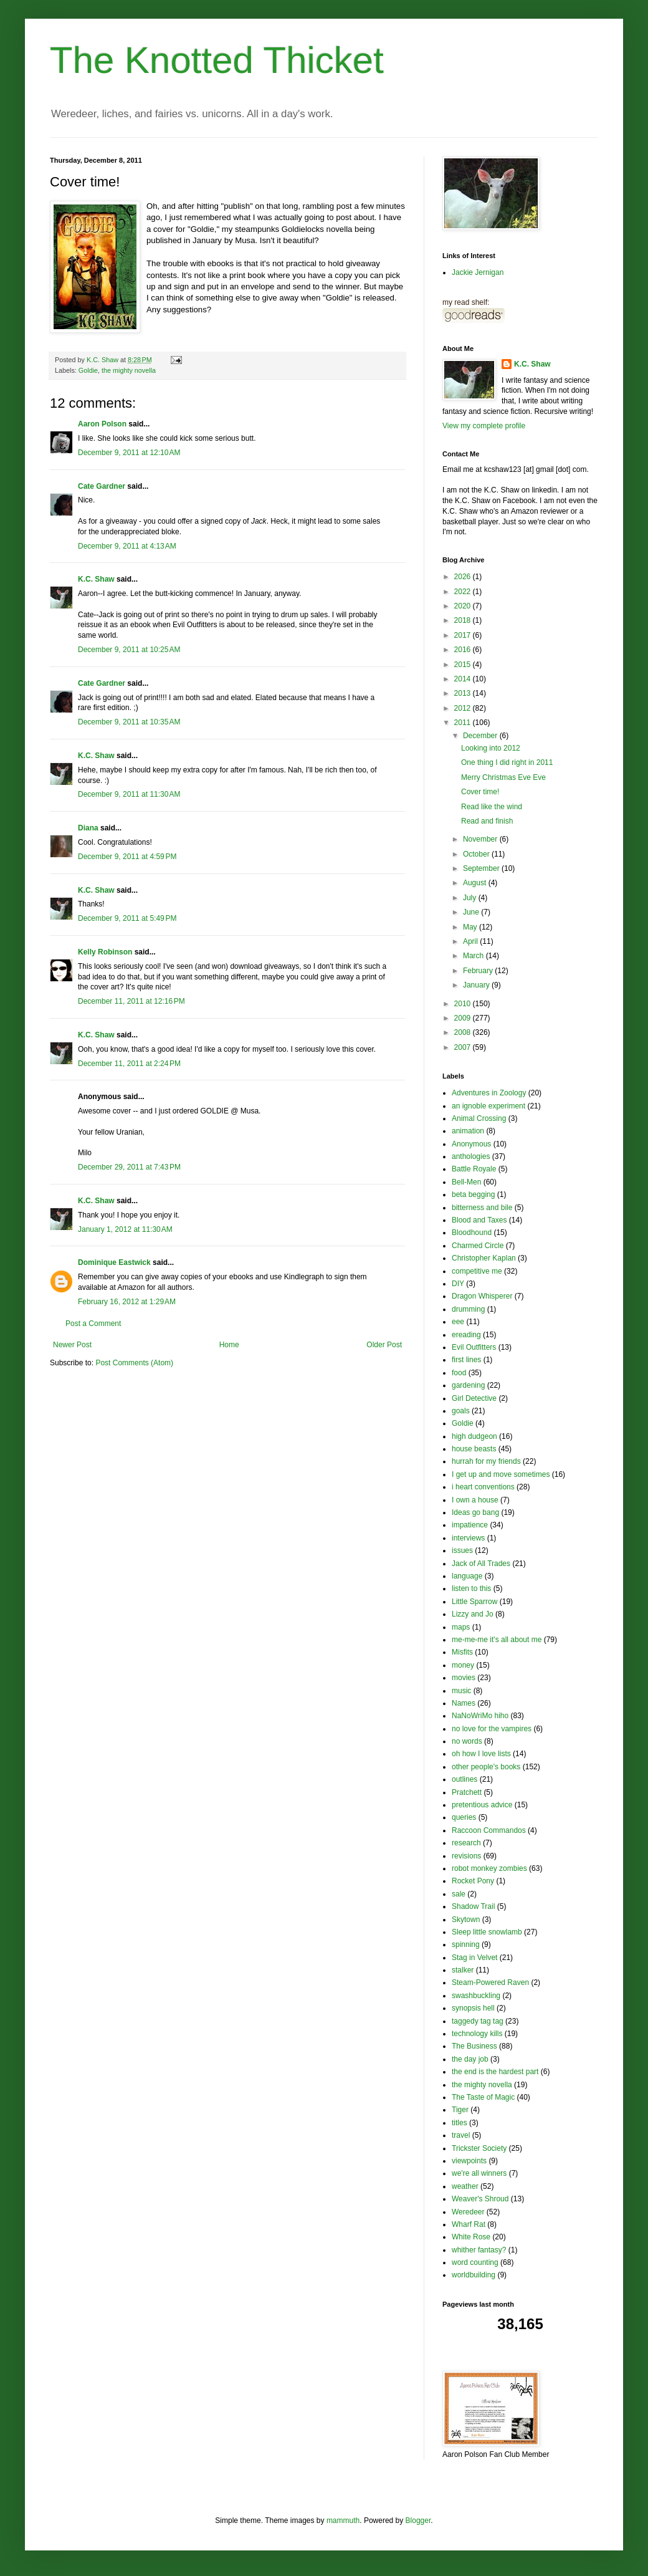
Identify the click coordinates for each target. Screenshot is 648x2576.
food (459, 1372)
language (467, 1576)
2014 (463, 679)
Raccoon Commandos (489, 1830)
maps (461, 1627)
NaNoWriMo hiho (480, 1715)
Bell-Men (466, 1182)
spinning (466, 1944)
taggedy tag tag (477, 2021)
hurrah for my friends (486, 1461)
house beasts (474, 1448)
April (471, 941)
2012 (463, 708)
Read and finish (487, 821)
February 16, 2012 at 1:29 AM (127, 1301)
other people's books (486, 1766)
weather (465, 2186)
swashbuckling (476, 1995)
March (474, 955)
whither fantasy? (479, 2250)
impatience (470, 1525)
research (466, 1842)
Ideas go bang (475, 1512)
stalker (463, 1970)
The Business (474, 2046)
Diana (88, 828)
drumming (468, 1309)
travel (461, 2135)
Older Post (384, 1344)
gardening (468, 1385)
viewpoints (469, 2160)
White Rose (471, 2236)
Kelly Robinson (105, 952)
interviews (468, 1538)
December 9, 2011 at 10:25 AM (129, 649)
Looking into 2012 (490, 748)
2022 (463, 591)
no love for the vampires (491, 1728)
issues (462, 1550)
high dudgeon (474, 1436)
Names (463, 1703)
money (463, 1665)
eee (458, 1321)
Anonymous (471, 1144)
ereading (466, 1334)
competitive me (477, 1271)
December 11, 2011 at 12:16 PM (131, 1001)
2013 (463, 693)
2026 (463, 576)
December (481, 735)
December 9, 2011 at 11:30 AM (129, 794)
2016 (463, 649)
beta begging (473, 1194)
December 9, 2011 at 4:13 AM (127, 546)
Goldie (88, 370)
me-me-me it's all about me (496, 1639)
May (471, 927)
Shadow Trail (473, 1906)
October (477, 854)
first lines (466, 1359)
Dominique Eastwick (114, 1262)
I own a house (475, 1500)
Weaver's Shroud (480, 2198)
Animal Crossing (479, 1118)
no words (467, 1741)
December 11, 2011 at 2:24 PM (129, 1063)
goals (461, 1410)
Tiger (460, 2109)
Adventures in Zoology (489, 1093)
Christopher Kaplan (484, 1258)
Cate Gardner (101, 486)
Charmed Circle (477, 1245)
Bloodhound (472, 1232)
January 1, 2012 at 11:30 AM (125, 1229)
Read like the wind (491, 806)
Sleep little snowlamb (487, 1932)
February (479, 970)
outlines (464, 1779)
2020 (463, 606)
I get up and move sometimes (501, 1474)
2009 (463, 1018)
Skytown (466, 1919)
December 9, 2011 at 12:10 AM (129, 452)
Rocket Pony (473, 1881)
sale (458, 1894)
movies (463, 1677)
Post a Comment (93, 1323)
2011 (463, 722)
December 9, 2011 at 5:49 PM (127, 918)
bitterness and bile (482, 1207)
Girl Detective (474, 1398)
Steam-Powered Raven (490, 1982)
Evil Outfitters (474, 1347)
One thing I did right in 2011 (507, 762)
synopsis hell (473, 2008)
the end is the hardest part (495, 2071)
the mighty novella (129, 370)
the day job (470, 2059)
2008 (463, 1032)
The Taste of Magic (483, 2097)
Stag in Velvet (474, 1957)
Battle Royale (474, 1169)
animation (468, 1131)
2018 (463, 620)
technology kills (477, 2033)
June (472, 912)
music (461, 1690)
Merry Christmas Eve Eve (503, 777)
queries (464, 1817)
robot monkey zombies (489, 1868)
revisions (466, 1856)
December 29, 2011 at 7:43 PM (129, 1167)
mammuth (343, 2520)
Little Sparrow (474, 1601)
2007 (463, 1047)
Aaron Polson (102, 424)
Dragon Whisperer (482, 1296)
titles (459, 2122)
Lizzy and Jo (472, 1614)
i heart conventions (483, 1487)
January (477, 985)
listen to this (471, 1588)
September (482, 868)
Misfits (462, 1652)
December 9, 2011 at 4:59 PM (127, 856)
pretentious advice (482, 1804)
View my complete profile (483, 425)
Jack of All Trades (481, 1563)
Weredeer (468, 2212)
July (471, 897)
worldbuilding (473, 2275)
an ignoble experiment (488, 1106)
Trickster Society (479, 2148)
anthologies (471, 1156)
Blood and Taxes (479, 1220)
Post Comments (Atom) (134, 1362)
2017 (463, 635)
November (481, 839)
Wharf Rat (468, 2224)
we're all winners (479, 2173)
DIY (458, 1283)
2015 (463, 664)
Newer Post (72, 1344)
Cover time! (480, 791)
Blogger (418, 2520)
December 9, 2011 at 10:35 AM (129, 722)
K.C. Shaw (96, 579)
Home (229, 1344)
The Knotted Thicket (217, 60)
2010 (463, 1003)
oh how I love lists (481, 1753)
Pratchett (467, 1792)
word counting (475, 2262)
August (475, 882)
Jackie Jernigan (477, 272)
